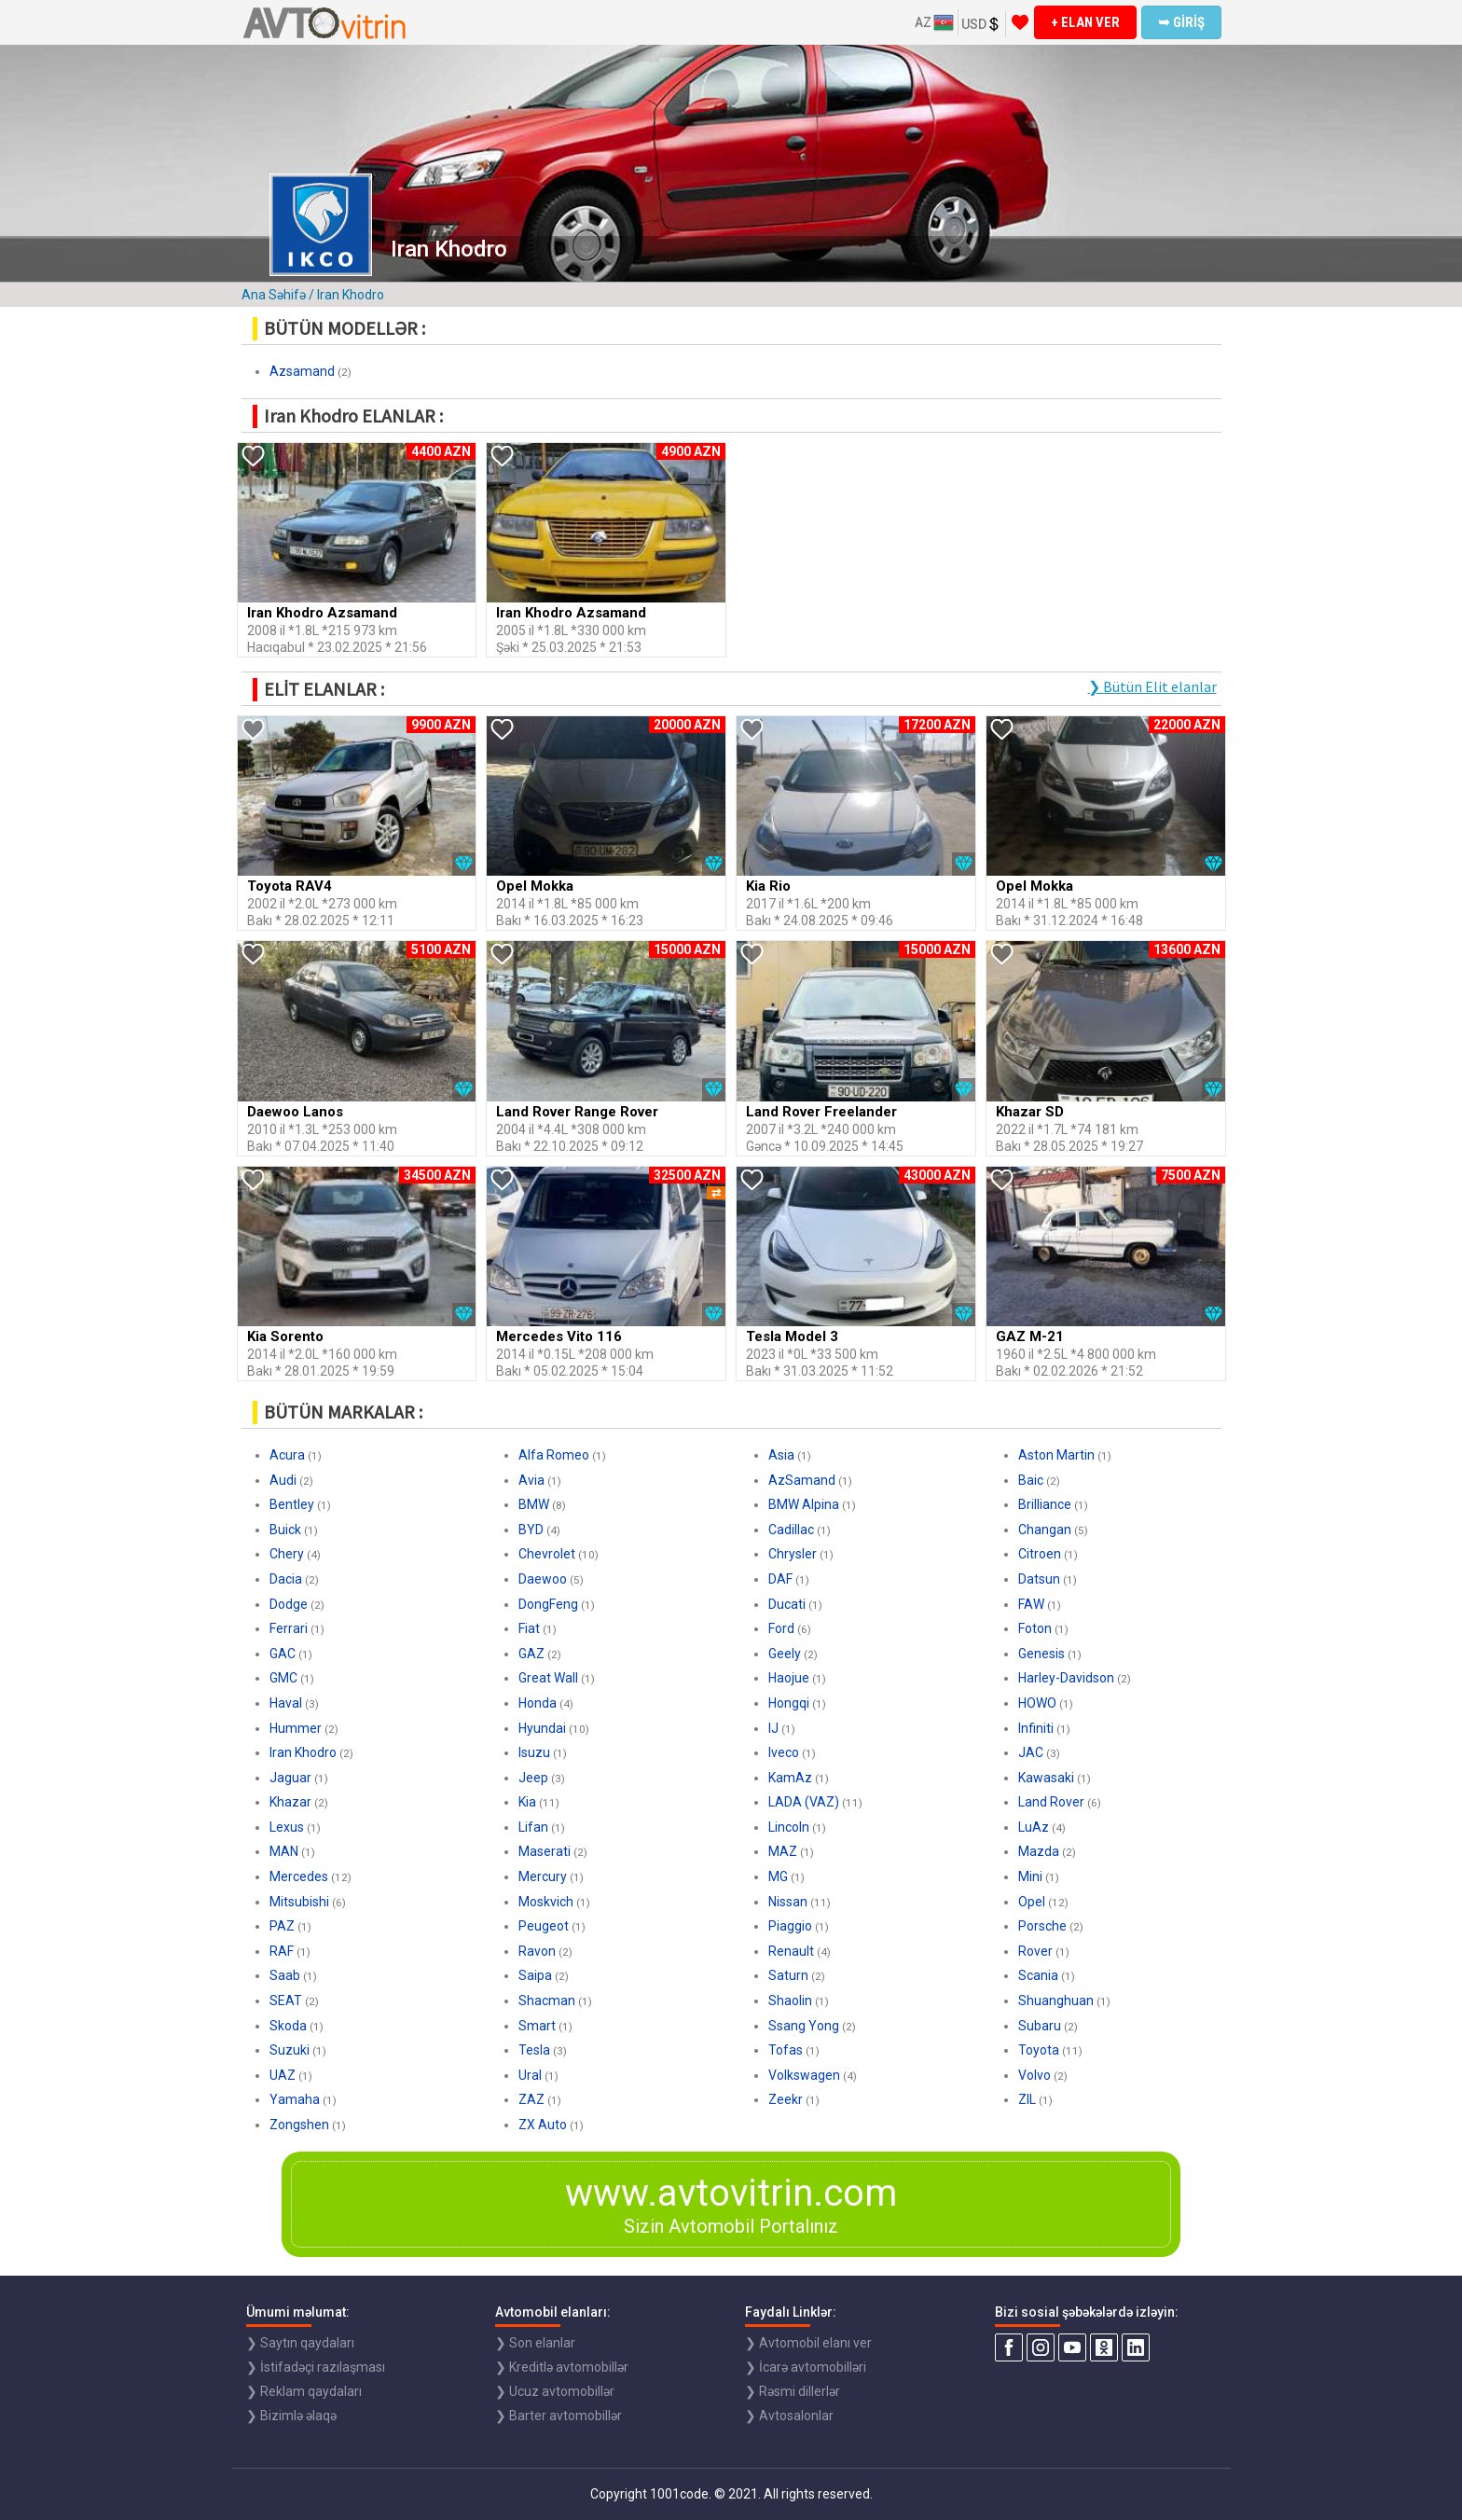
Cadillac (791, 1529)
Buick (285, 1529)
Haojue (788, 1677)
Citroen (1039, 1553)
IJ (773, 1728)
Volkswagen (804, 2075)
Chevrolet (546, 1553)
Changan (1044, 1529)
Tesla (534, 2049)
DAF (780, 1579)
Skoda (288, 2025)
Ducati (787, 1604)
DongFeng (548, 1604)
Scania (1038, 1975)
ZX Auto (542, 2124)
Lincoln (788, 1827)
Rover (1035, 1951)
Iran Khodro (303, 1752)
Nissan (787, 1901)
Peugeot (543, 1925)
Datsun (1039, 1579)
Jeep (533, 1777)
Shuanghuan (1056, 2000)
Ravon (537, 1951)
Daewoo (542, 1579)
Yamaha (294, 2099)
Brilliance (1044, 1504)
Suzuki (289, 2049)
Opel (1031, 1901)
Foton (1035, 1628)
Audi (283, 1480)
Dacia (285, 1579)
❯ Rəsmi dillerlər (792, 2391)
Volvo (1034, 2075)
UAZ (282, 2075)
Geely (784, 1653)
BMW (533, 1504)
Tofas (785, 2049)
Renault (791, 1951)
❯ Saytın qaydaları (300, 2342)
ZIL (1027, 2099)
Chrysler (792, 1553)
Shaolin (790, 2000)
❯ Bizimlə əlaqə (291, 2415)
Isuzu (534, 1752)
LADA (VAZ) (803, 1801)
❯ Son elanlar (535, 2342)
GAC (282, 1653)
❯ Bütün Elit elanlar (1152, 686)
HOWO (1037, 1703)
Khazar (290, 1801)
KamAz (790, 1777)
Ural (530, 2075)
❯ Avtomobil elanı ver (808, 2342)
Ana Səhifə (273, 294)
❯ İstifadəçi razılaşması (315, 2367)
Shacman (546, 2000)
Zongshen (299, 2124)
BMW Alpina (803, 1504)
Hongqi (788, 1703)
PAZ (282, 1925)
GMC (283, 1677)
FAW (1031, 1604)
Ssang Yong (803, 2025)
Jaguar (290, 1777)
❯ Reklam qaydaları (304, 2391)
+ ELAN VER (1085, 22)
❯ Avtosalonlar (789, 2415)
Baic (1030, 1480)
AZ (934, 22)
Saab (284, 1975)
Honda (537, 1703)
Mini (1030, 1876)
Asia (781, 1454)
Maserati (544, 1851)
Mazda (1038, 1851)
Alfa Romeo (553, 1454)
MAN (283, 1851)
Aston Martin (1056, 1454)
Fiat (529, 1628)
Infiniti (1036, 1728)
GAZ (531, 1653)
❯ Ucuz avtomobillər (554, 2391)
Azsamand (302, 371)
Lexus (286, 1827)
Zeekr (785, 2099)
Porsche (1042, 1925)
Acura (287, 1454)
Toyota (1038, 2049)
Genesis (1041, 1653)
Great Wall (548, 1677)
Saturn (788, 1975)
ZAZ (531, 2099)
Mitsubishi (299, 1901)
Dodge (288, 1604)
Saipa (535, 1975)
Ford (781, 1628)
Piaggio (790, 1925)
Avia (531, 1480)
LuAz (1033, 1827)
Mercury (542, 1876)
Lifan (533, 1827)
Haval (285, 1703)
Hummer (295, 1728)
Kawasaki (1046, 1777)
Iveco (783, 1752)
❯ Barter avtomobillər (558, 2415)
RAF (281, 1951)
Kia (527, 1801)
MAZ (782, 1851)
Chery (286, 1553)
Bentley (291, 1504)
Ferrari (288, 1628)
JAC (1030, 1752)
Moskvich (545, 1901)
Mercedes (298, 1876)
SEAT (285, 2000)
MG (778, 1876)
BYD (531, 1529)
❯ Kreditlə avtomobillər (561, 2367)
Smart (537, 2025)
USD (981, 24)
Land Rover (1051, 1801)
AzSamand (801, 1480)
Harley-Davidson (1066, 1677)
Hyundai (542, 1728)
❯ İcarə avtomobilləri (805, 2367)
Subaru (1039, 2025)
